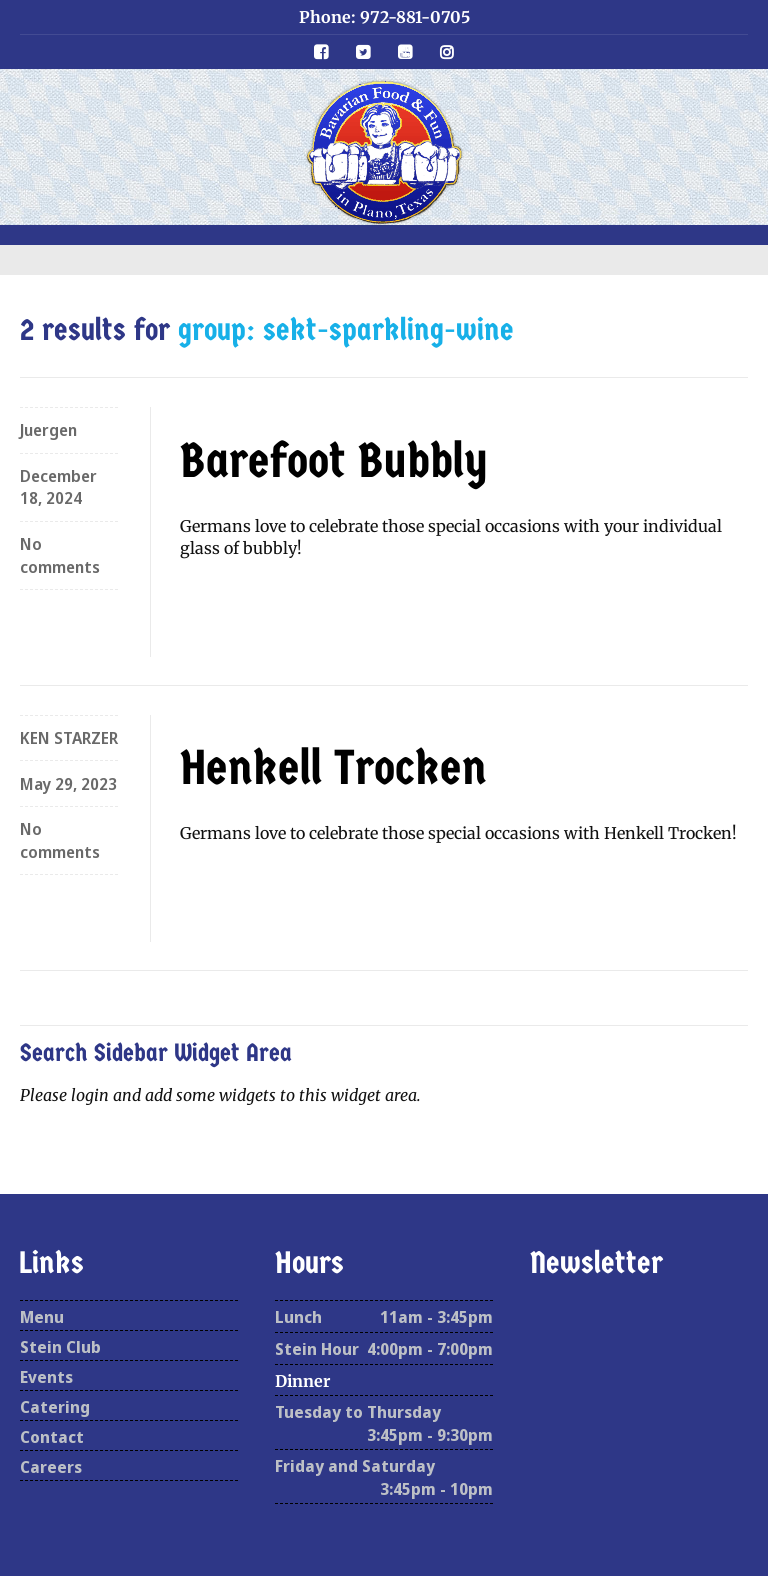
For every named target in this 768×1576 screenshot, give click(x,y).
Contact (52, 1437)
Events (46, 1377)
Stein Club (60, 1347)
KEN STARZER (69, 738)
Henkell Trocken (333, 768)
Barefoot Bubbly (334, 461)
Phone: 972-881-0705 (384, 17)
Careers (51, 1467)
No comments (60, 555)
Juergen (48, 430)
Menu (42, 1317)
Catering (55, 1407)
